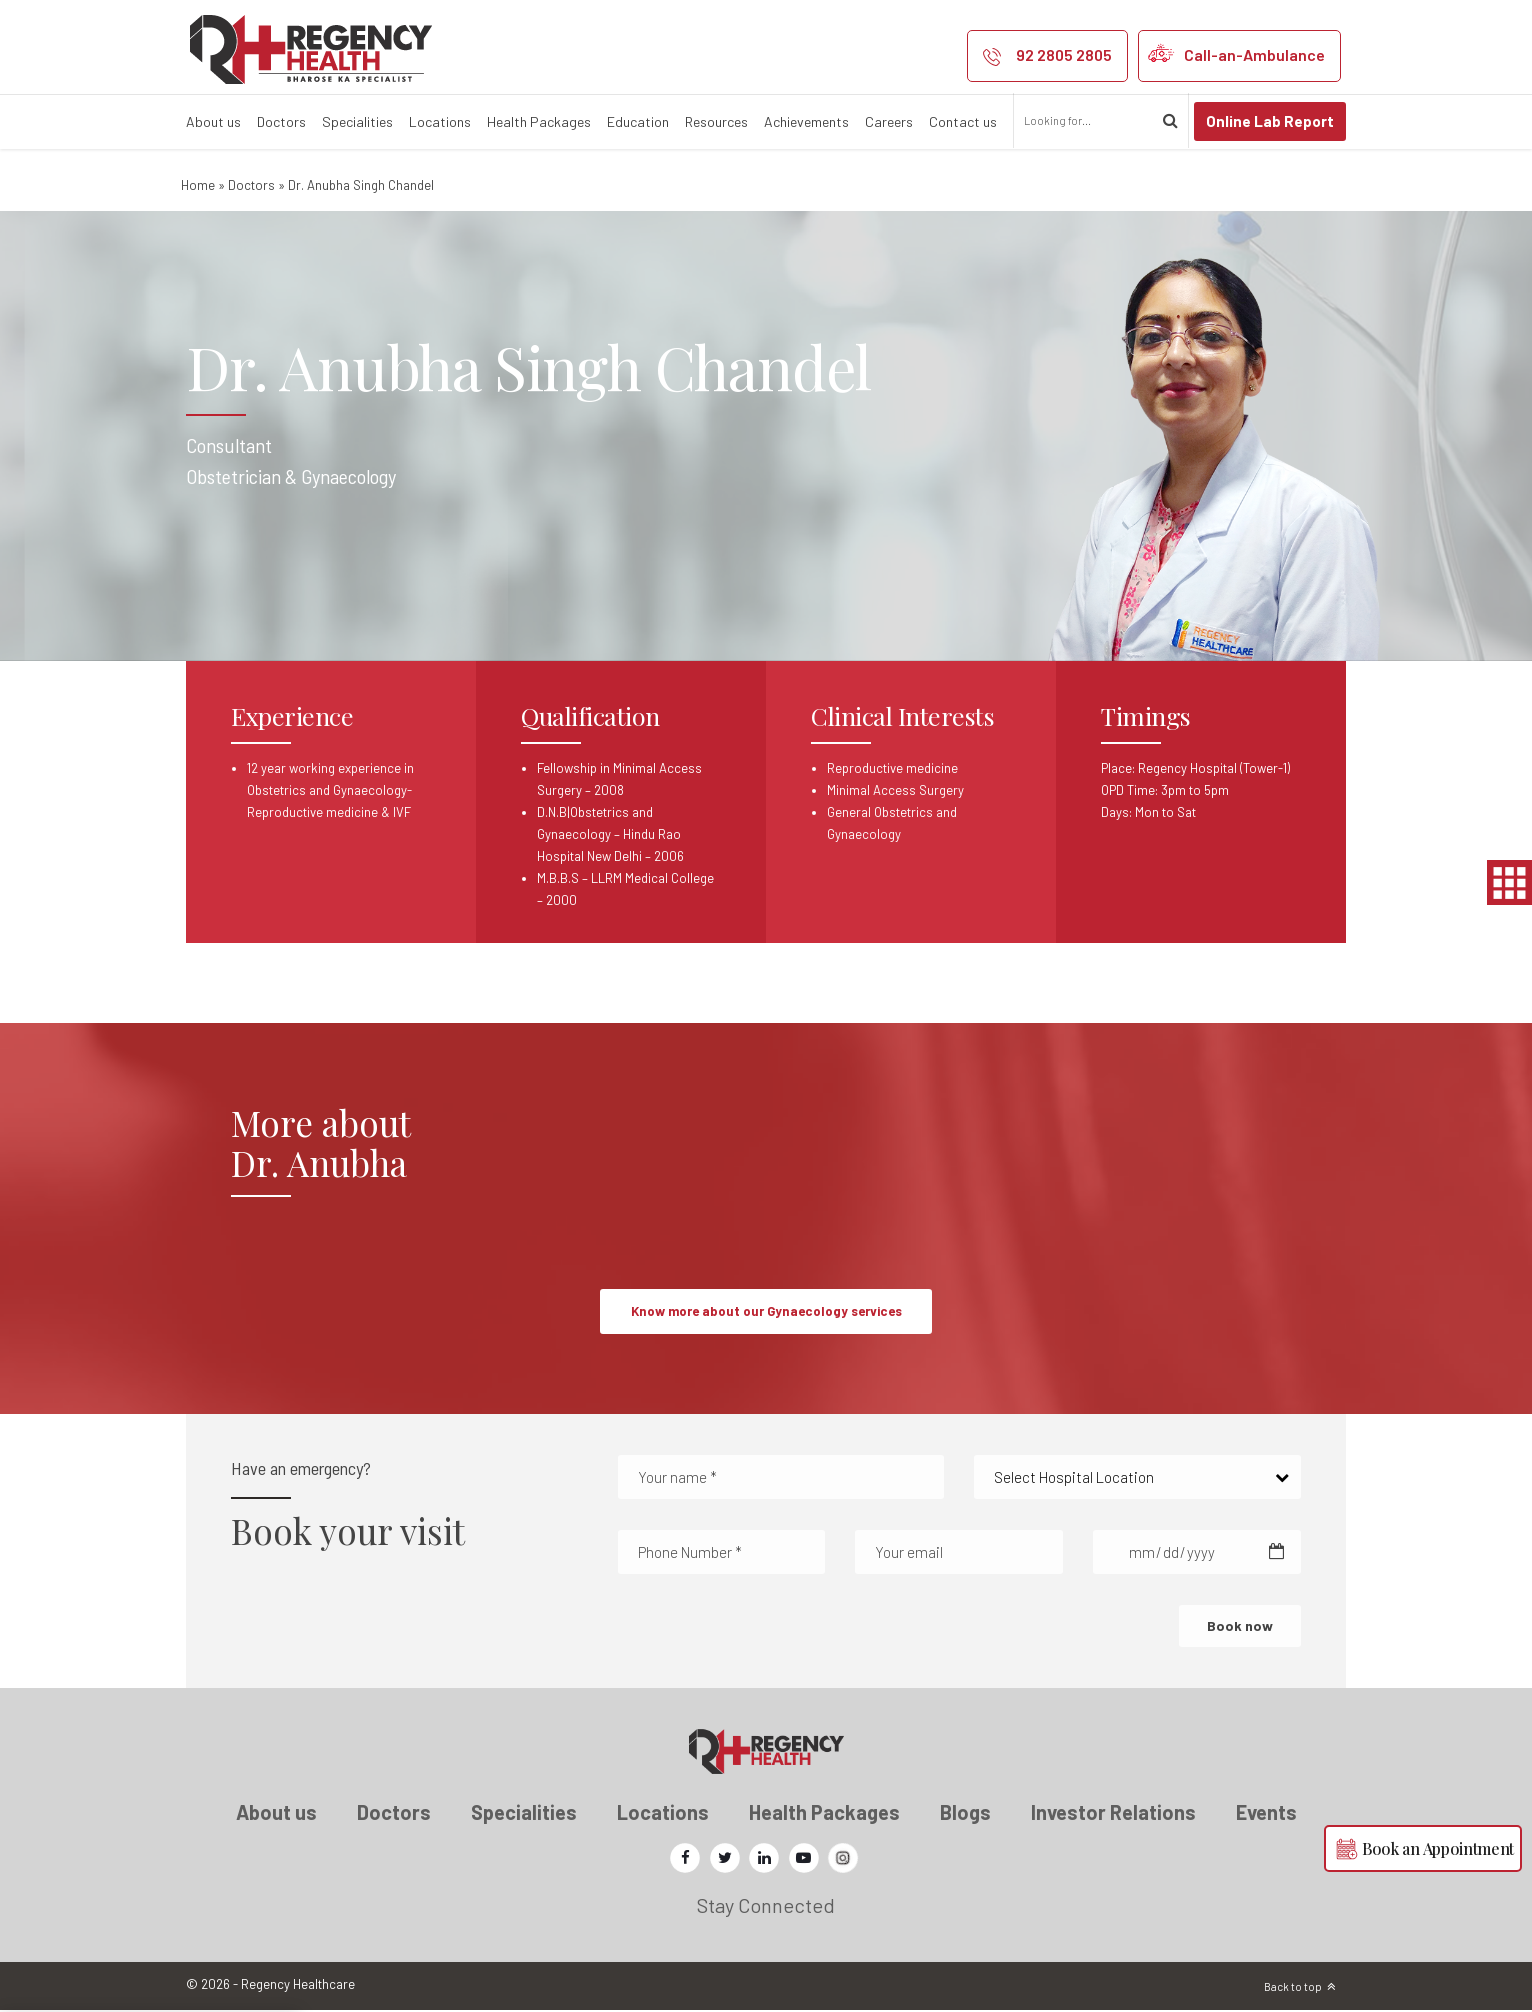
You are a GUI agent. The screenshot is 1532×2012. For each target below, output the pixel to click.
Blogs (965, 1814)
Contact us (963, 121)
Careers (889, 121)
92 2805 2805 (1064, 54)
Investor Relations (1113, 1814)
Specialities (357, 121)
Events (1266, 1814)
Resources (716, 121)
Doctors (281, 121)
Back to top (1293, 1988)
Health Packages (539, 121)
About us (213, 121)
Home (198, 185)
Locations (440, 121)
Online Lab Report (1270, 121)
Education (638, 121)
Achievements (806, 121)
